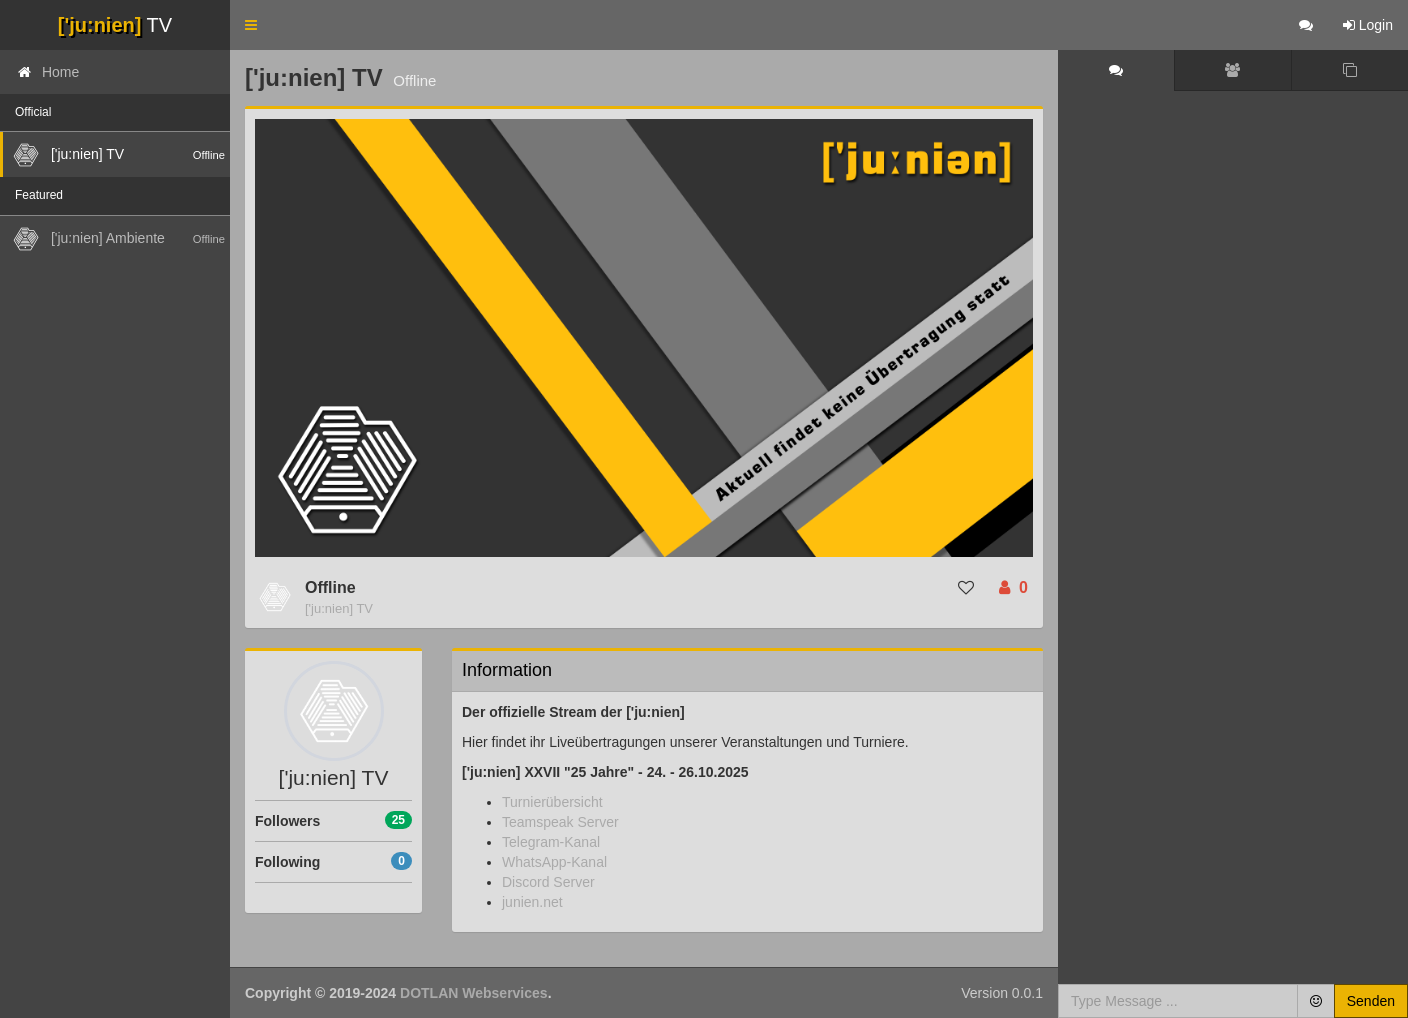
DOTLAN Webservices (474, 993)
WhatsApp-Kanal (554, 862)
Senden (1371, 1001)
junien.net (532, 902)
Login (1368, 25)
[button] (251, 25)
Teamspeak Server (560, 822)
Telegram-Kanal (551, 842)
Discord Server (548, 882)
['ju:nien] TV (339, 608)
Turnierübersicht (552, 802)
